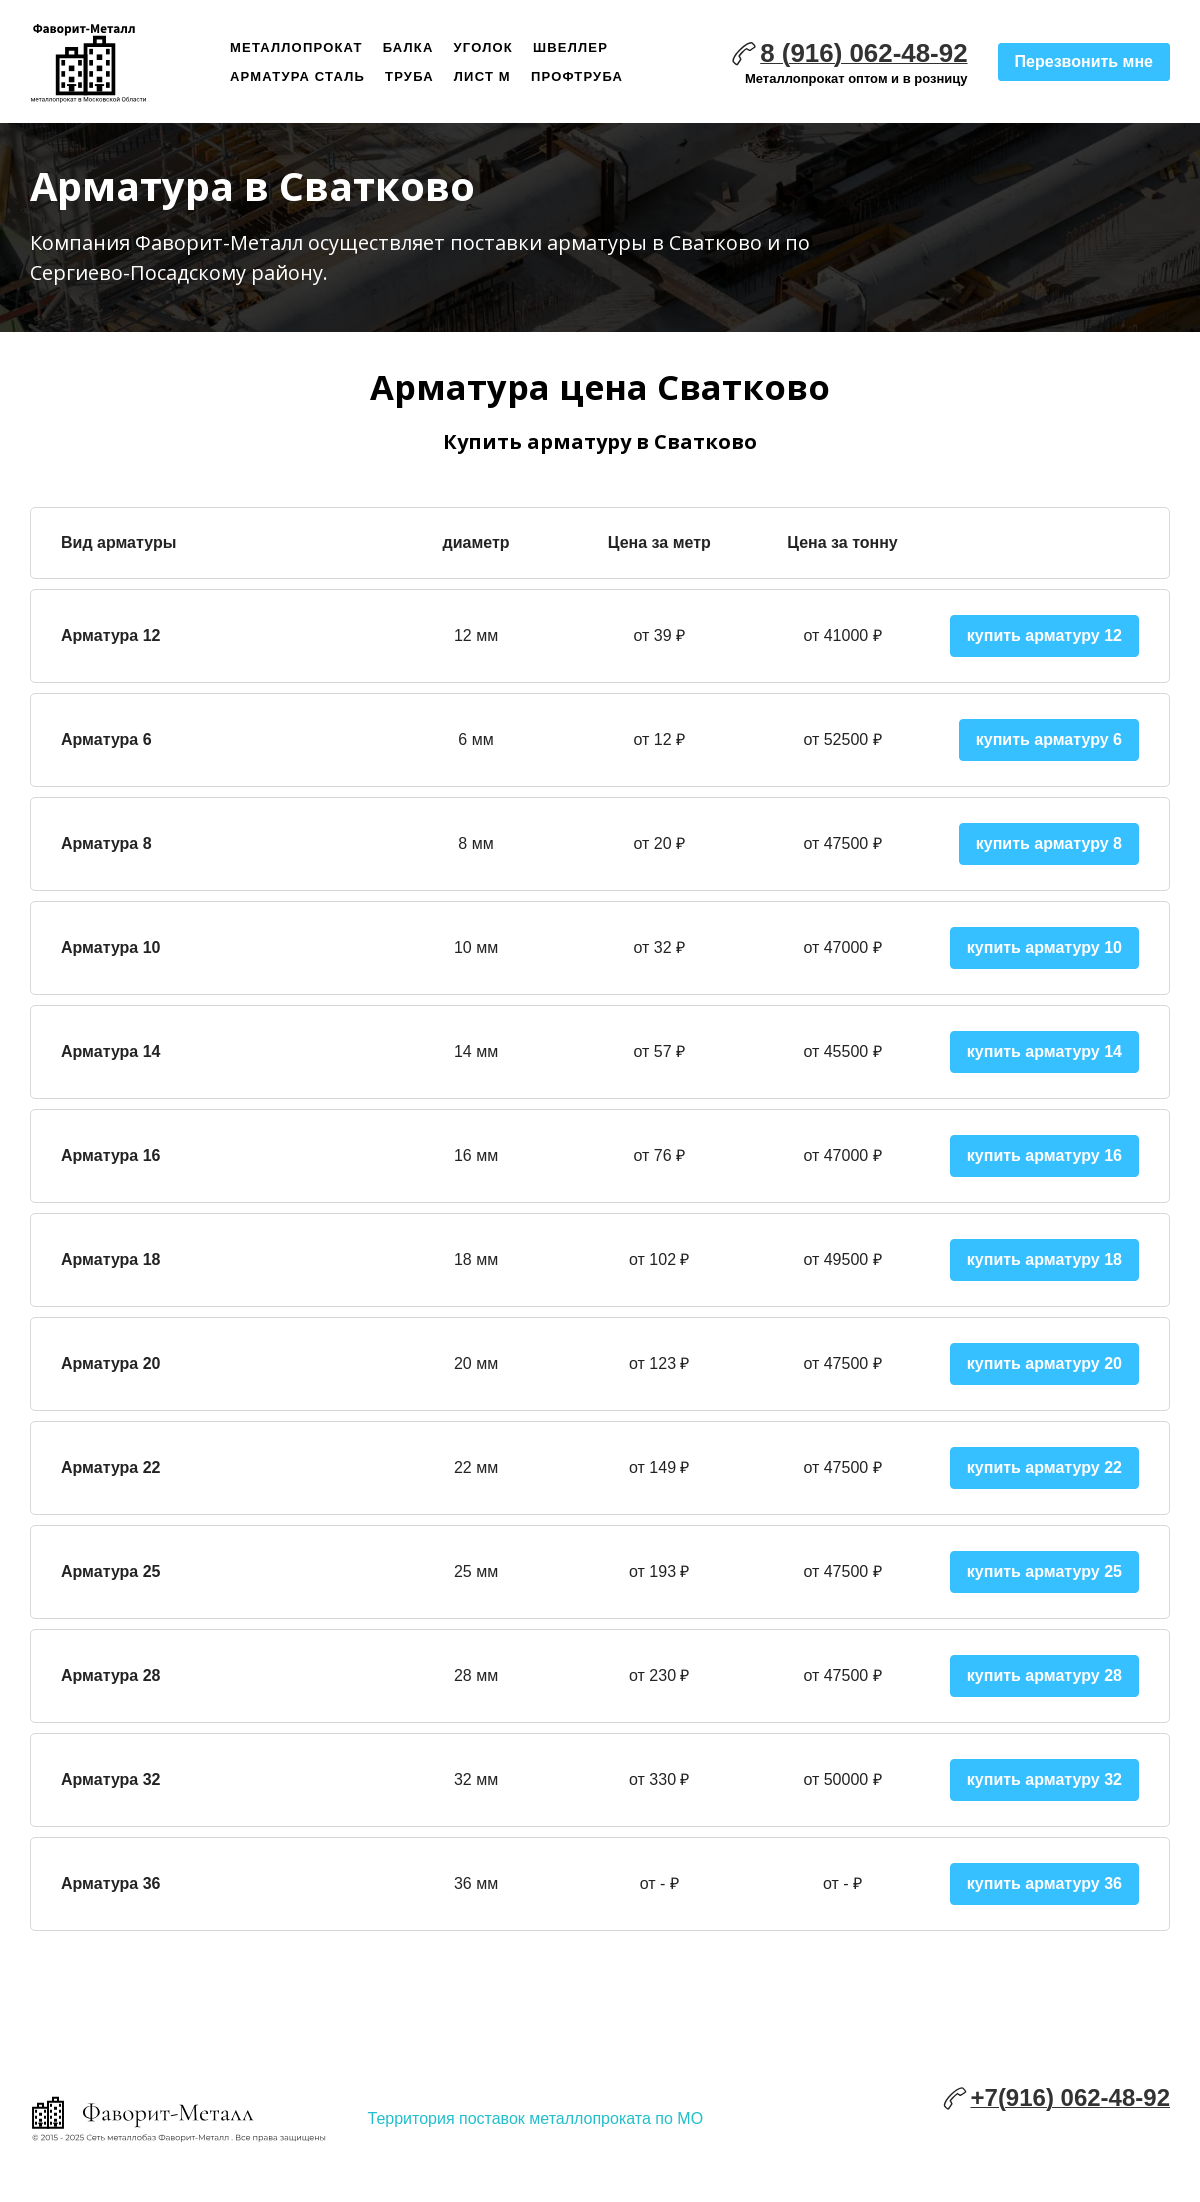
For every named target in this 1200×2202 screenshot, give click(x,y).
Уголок (483, 47)
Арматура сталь (297, 76)
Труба (409, 76)
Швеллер (570, 47)
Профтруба (577, 76)
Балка (408, 47)
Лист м (482, 76)
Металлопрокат (296, 47)
